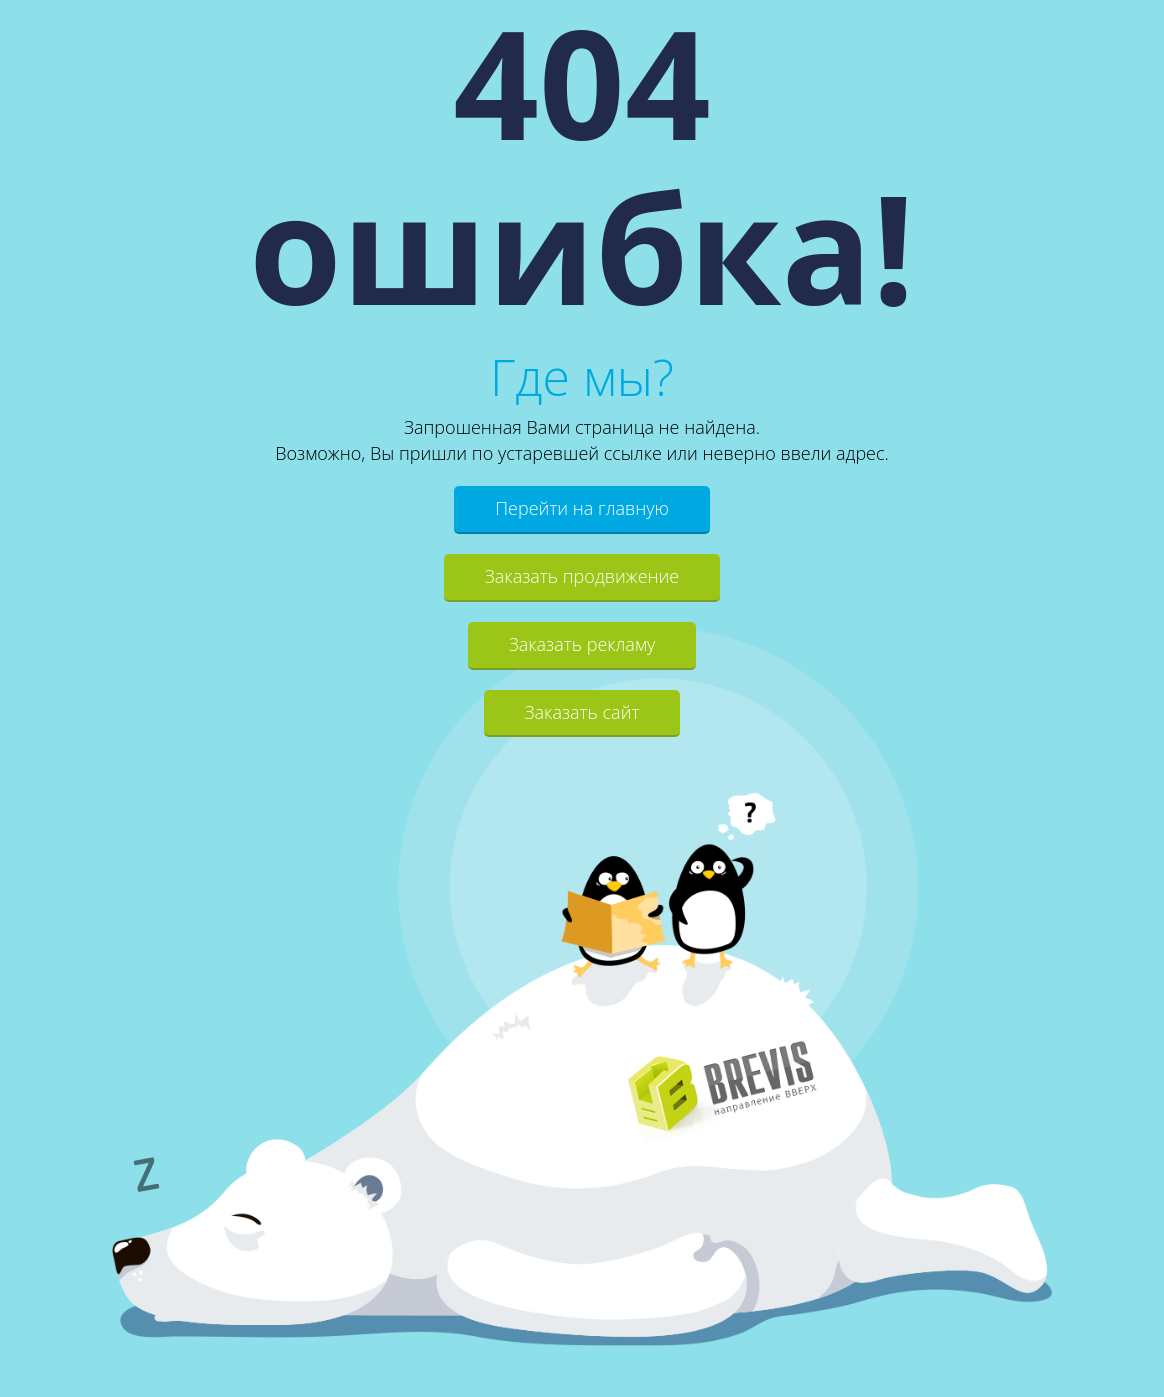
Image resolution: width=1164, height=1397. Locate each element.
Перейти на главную (582, 508)
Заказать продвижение (582, 576)
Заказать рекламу (582, 644)
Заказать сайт (582, 712)
